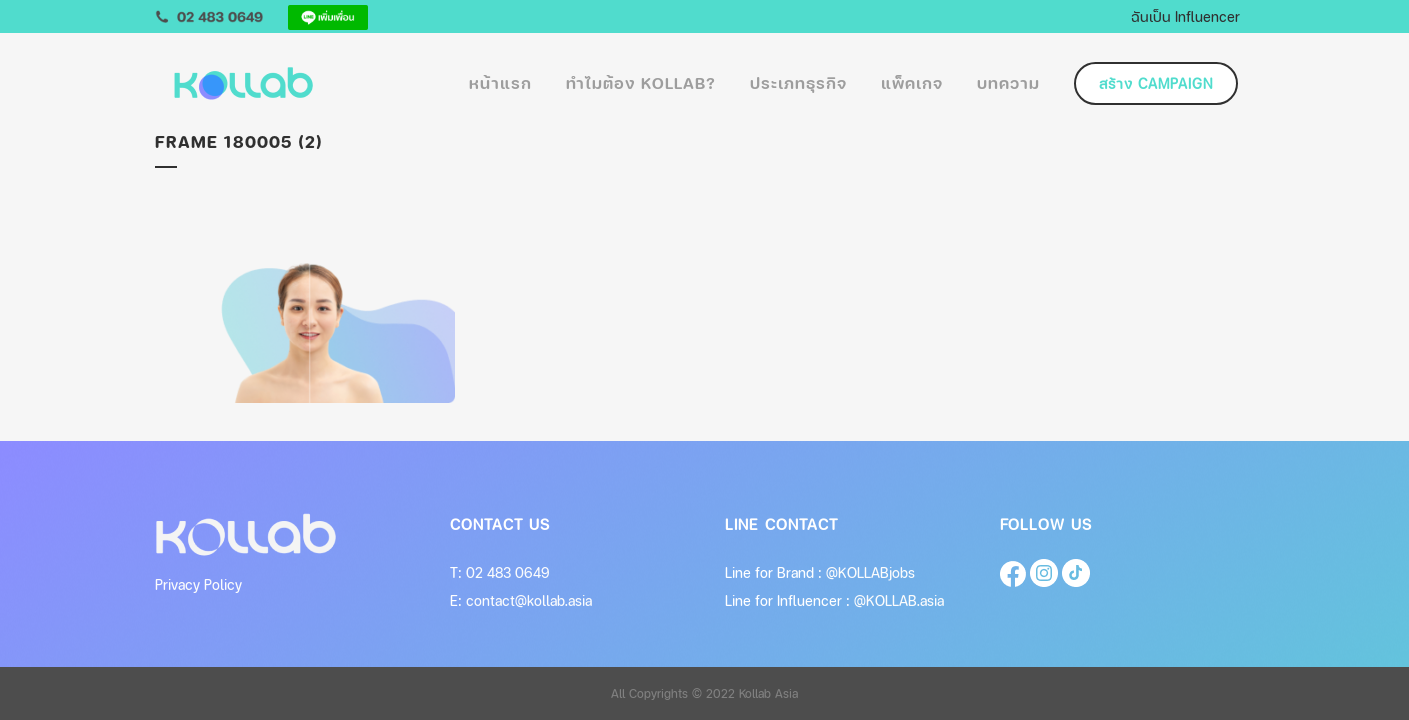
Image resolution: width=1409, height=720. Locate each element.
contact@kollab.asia (529, 600)
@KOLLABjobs (870, 572)
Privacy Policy (198, 584)
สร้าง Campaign (1156, 83)
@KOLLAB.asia (899, 600)
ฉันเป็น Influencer (1185, 16)
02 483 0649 (508, 572)
